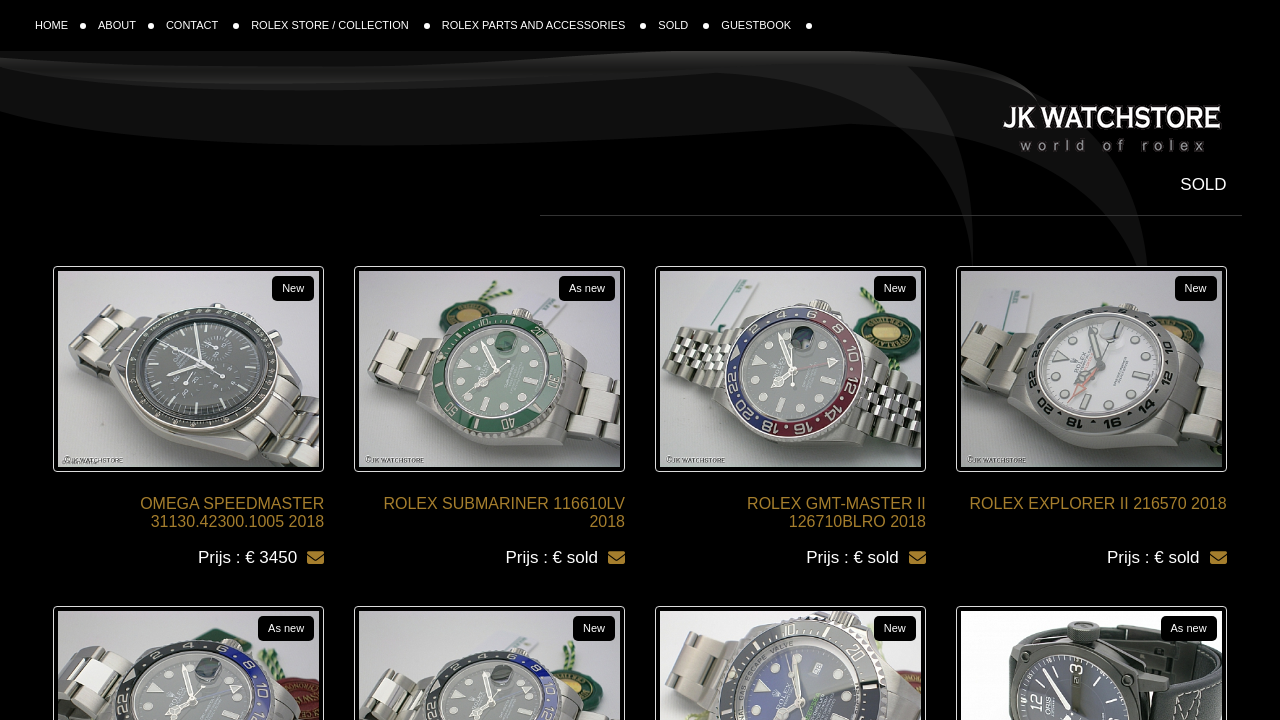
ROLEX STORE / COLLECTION (340, 25)
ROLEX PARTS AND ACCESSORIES (544, 25)
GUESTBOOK (766, 25)
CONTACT (202, 25)
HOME (60, 25)
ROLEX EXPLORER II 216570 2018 (1098, 503)
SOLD (683, 25)
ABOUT (126, 25)
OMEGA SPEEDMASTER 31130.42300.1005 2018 (232, 512)
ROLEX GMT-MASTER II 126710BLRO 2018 (836, 512)
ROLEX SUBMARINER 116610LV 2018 (504, 512)
